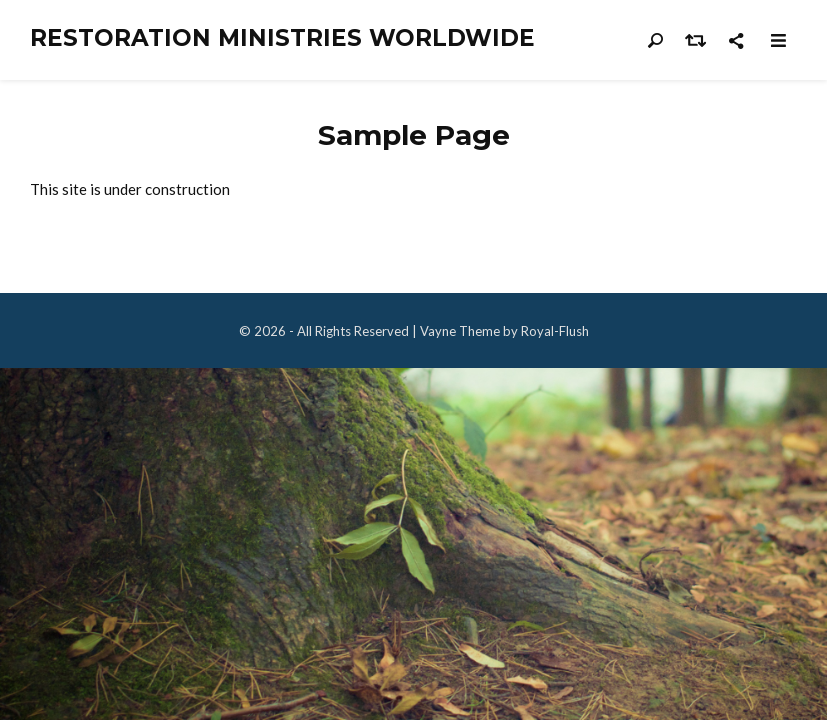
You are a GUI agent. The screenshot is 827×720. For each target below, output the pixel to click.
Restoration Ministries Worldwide (282, 38)
